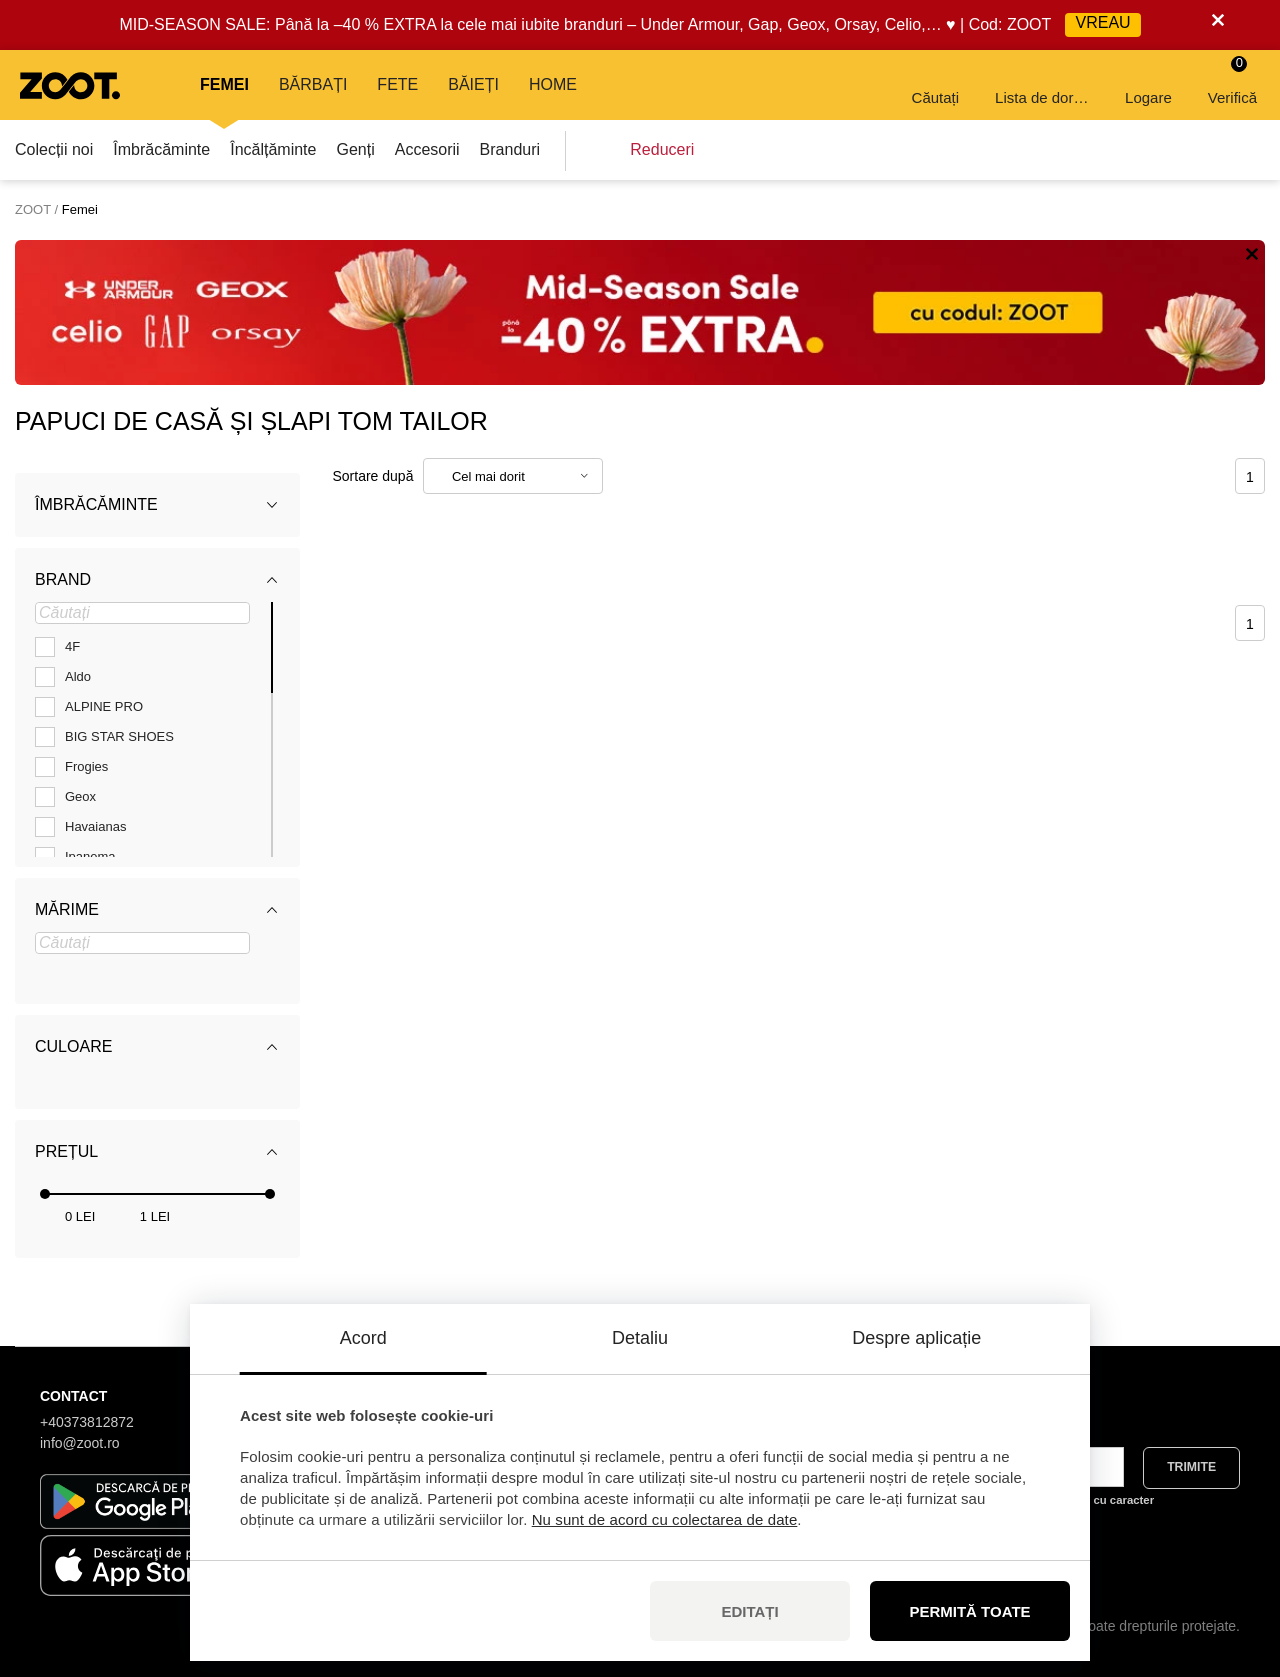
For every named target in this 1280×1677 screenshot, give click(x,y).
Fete (397, 84)
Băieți (473, 84)
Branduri (510, 149)
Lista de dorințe (1043, 83)
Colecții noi (54, 149)
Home (553, 84)
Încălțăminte (273, 149)
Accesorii (427, 149)
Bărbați (313, 84)
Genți (355, 149)
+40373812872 (87, 1422)
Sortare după (373, 476)
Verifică (1232, 80)
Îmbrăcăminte (161, 149)
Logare (1148, 83)
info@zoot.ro (80, 1443)
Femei (224, 84)
